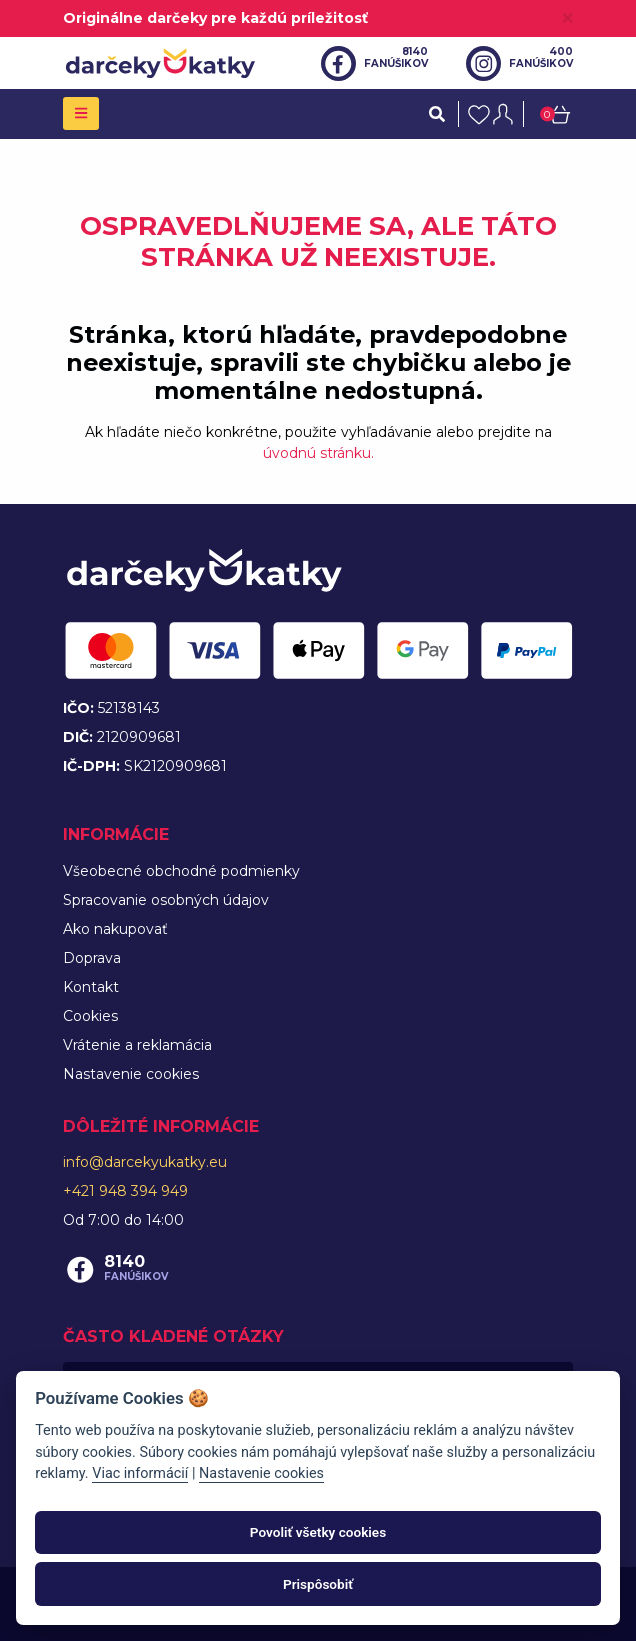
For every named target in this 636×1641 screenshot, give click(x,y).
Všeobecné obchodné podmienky (181, 871)
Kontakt (91, 987)
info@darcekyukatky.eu (145, 1162)
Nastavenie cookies (131, 1074)
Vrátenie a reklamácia (137, 1045)
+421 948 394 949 (125, 1191)
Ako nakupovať (115, 929)
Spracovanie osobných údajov (166, 900)
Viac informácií (140, 1473)
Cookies (90, 1016)
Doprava (92, 958)
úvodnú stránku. (318, 453)
